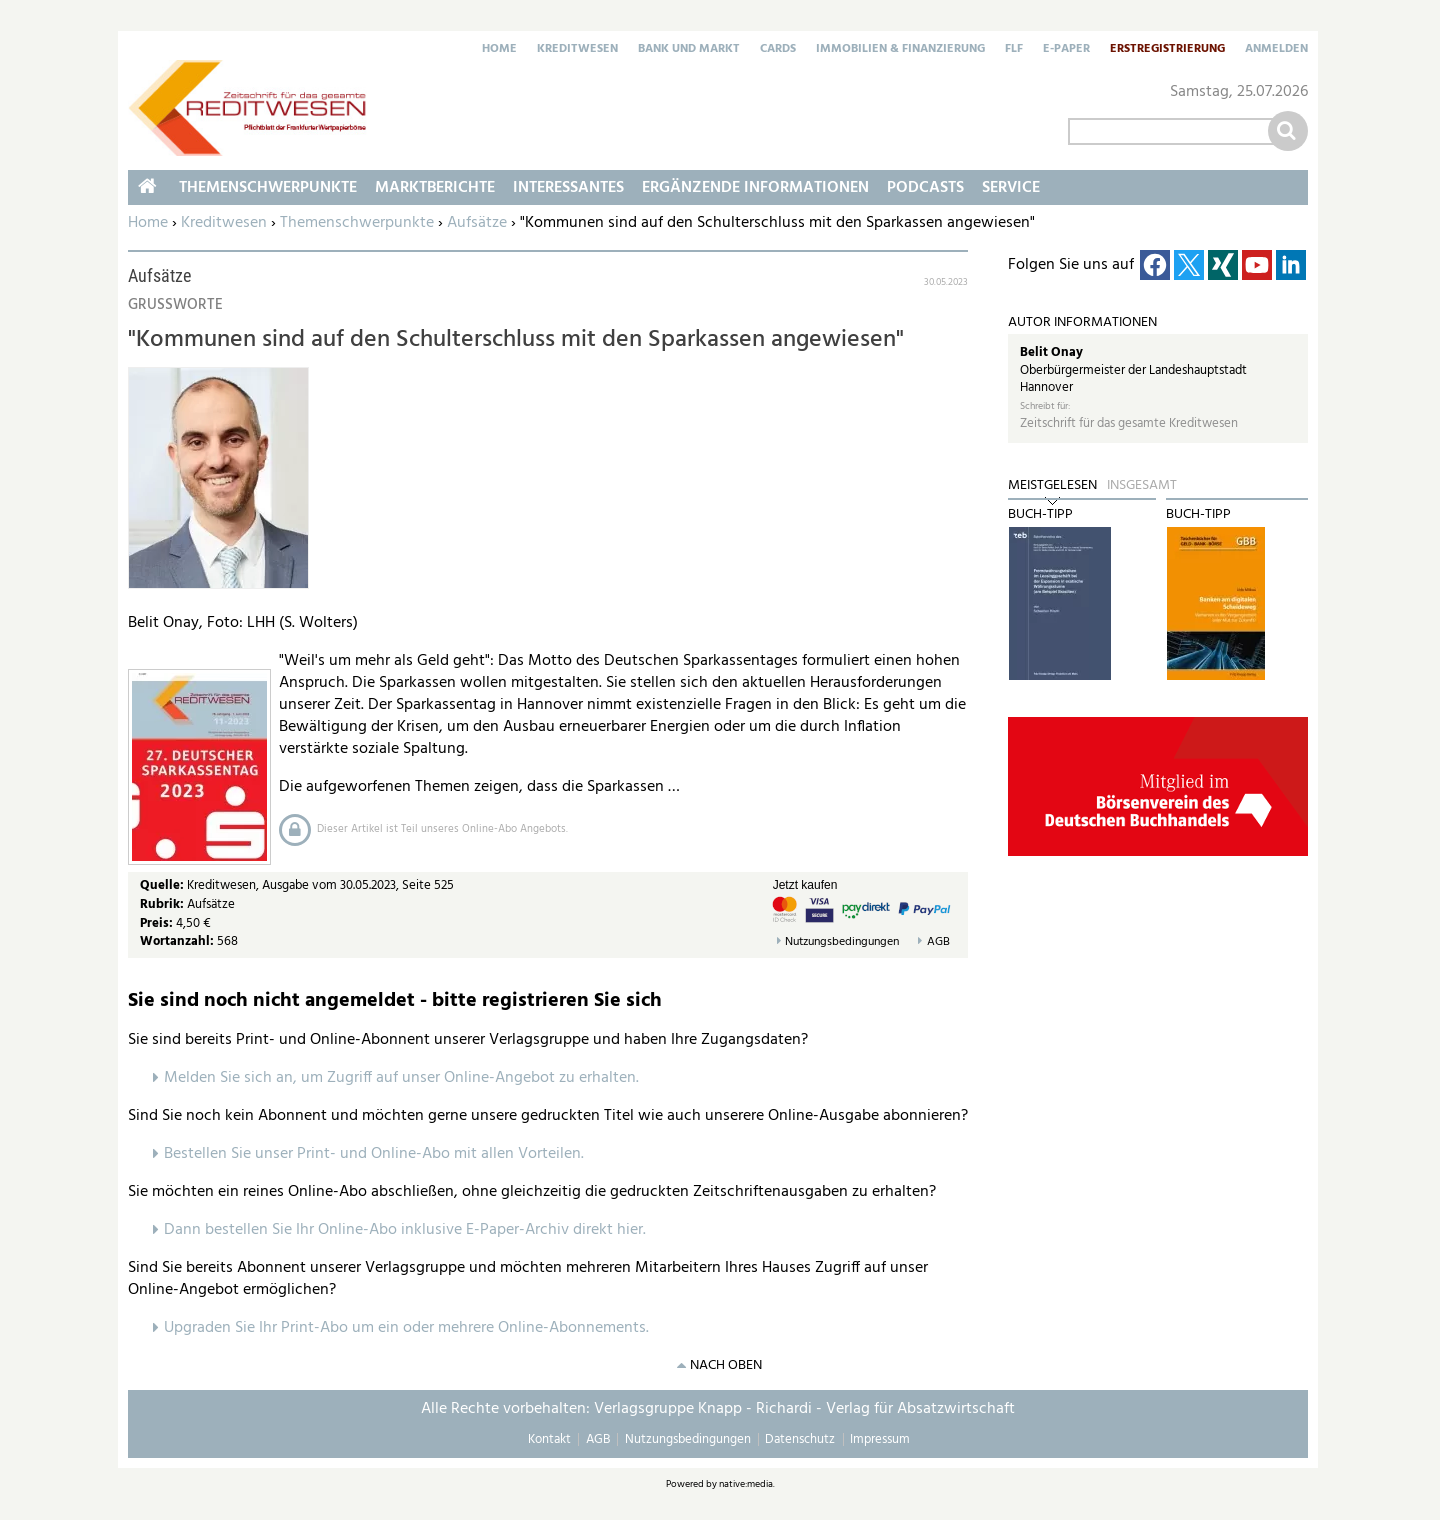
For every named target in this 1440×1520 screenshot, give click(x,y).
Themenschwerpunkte (357, 223)
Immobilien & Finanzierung (900, 50)
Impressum (880, 1439)
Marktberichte (435, 188)
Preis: (156, 923)
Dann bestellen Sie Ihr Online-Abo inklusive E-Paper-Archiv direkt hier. (405, 1230)
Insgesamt (1142, 486)
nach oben (726, 1365)
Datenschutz (800, 1439)
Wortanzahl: (177, 941)
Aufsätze (477, 223)
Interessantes (568, 188)
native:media (746, 1484)
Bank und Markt (689, 50)
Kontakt (549, 1439)
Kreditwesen (577, 50)
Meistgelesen (1052, 486)
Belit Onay (1051, 352)
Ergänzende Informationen (755, 188)
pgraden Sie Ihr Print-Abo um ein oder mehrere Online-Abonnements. (411, 1328)
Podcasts (925, 188)
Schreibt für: (1045, 406)
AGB (938, 942)
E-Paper (1066, 50)
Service (1011, 188)
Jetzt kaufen (805, 885)
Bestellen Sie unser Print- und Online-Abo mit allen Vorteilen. (374, 1154)
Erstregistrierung (1167, 50)
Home (499, 50)
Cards (778, 50)
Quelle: (163, 885)
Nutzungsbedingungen (842, 942)
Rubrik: (163, 904)
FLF (1014, 50)
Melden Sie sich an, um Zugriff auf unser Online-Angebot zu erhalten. (401, 1078)
